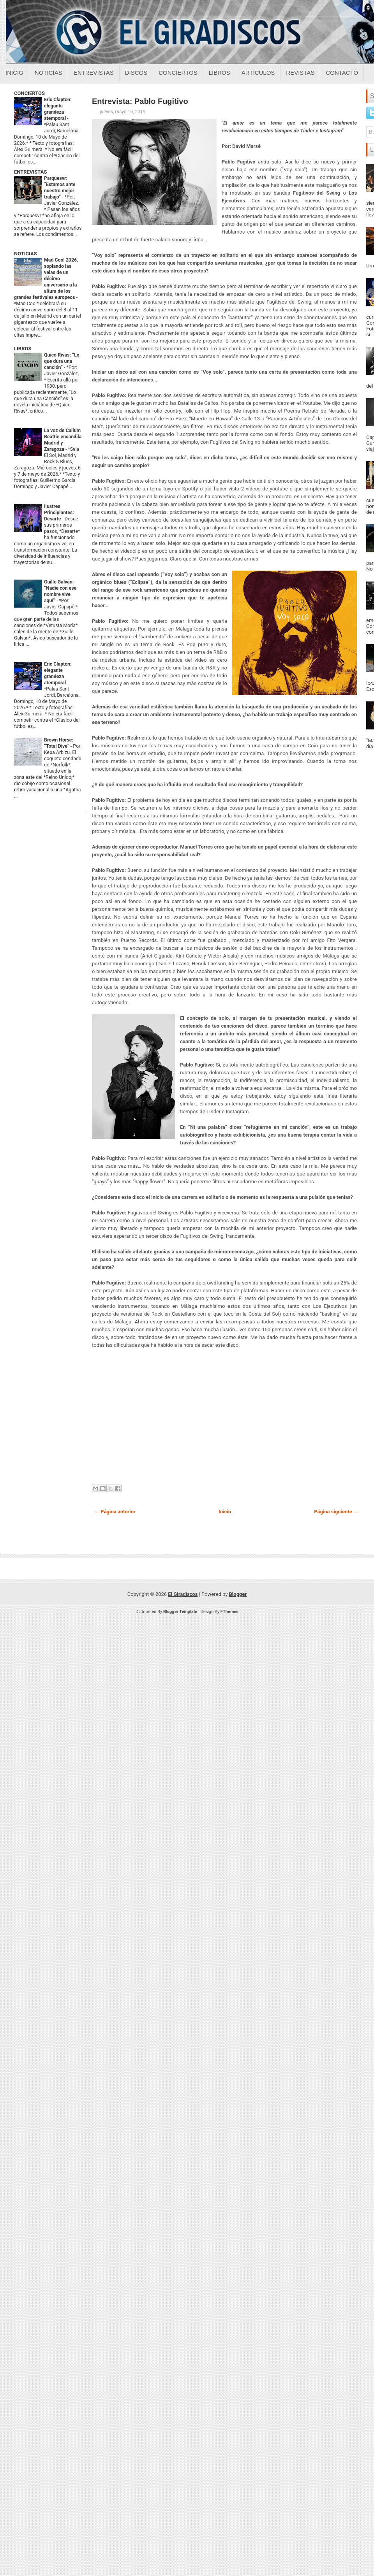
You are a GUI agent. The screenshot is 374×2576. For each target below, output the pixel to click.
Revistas (300, 72)
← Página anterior (115, 1512)
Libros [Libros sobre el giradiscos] (219, 72)
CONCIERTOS (29, 93)
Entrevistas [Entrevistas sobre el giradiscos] (94, 72)
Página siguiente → (336, 1512)
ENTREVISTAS (30, 172)
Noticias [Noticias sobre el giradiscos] (48, 72)
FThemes (229, 1611)
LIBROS (22, 348)
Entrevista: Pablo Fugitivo (140, 101)
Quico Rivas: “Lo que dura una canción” (61, 361)
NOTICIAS (25, 254)
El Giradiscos (183, 1594)
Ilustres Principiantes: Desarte (59, 513)
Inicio (14, 72)
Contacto (342, 72)
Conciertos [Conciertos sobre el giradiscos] (178, 72)
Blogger (238, 1594)
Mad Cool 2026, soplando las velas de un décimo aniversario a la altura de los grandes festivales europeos (46, 278)
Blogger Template (180, 1611)
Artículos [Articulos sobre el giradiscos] (258, 72)
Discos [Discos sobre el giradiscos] (136, 72)
